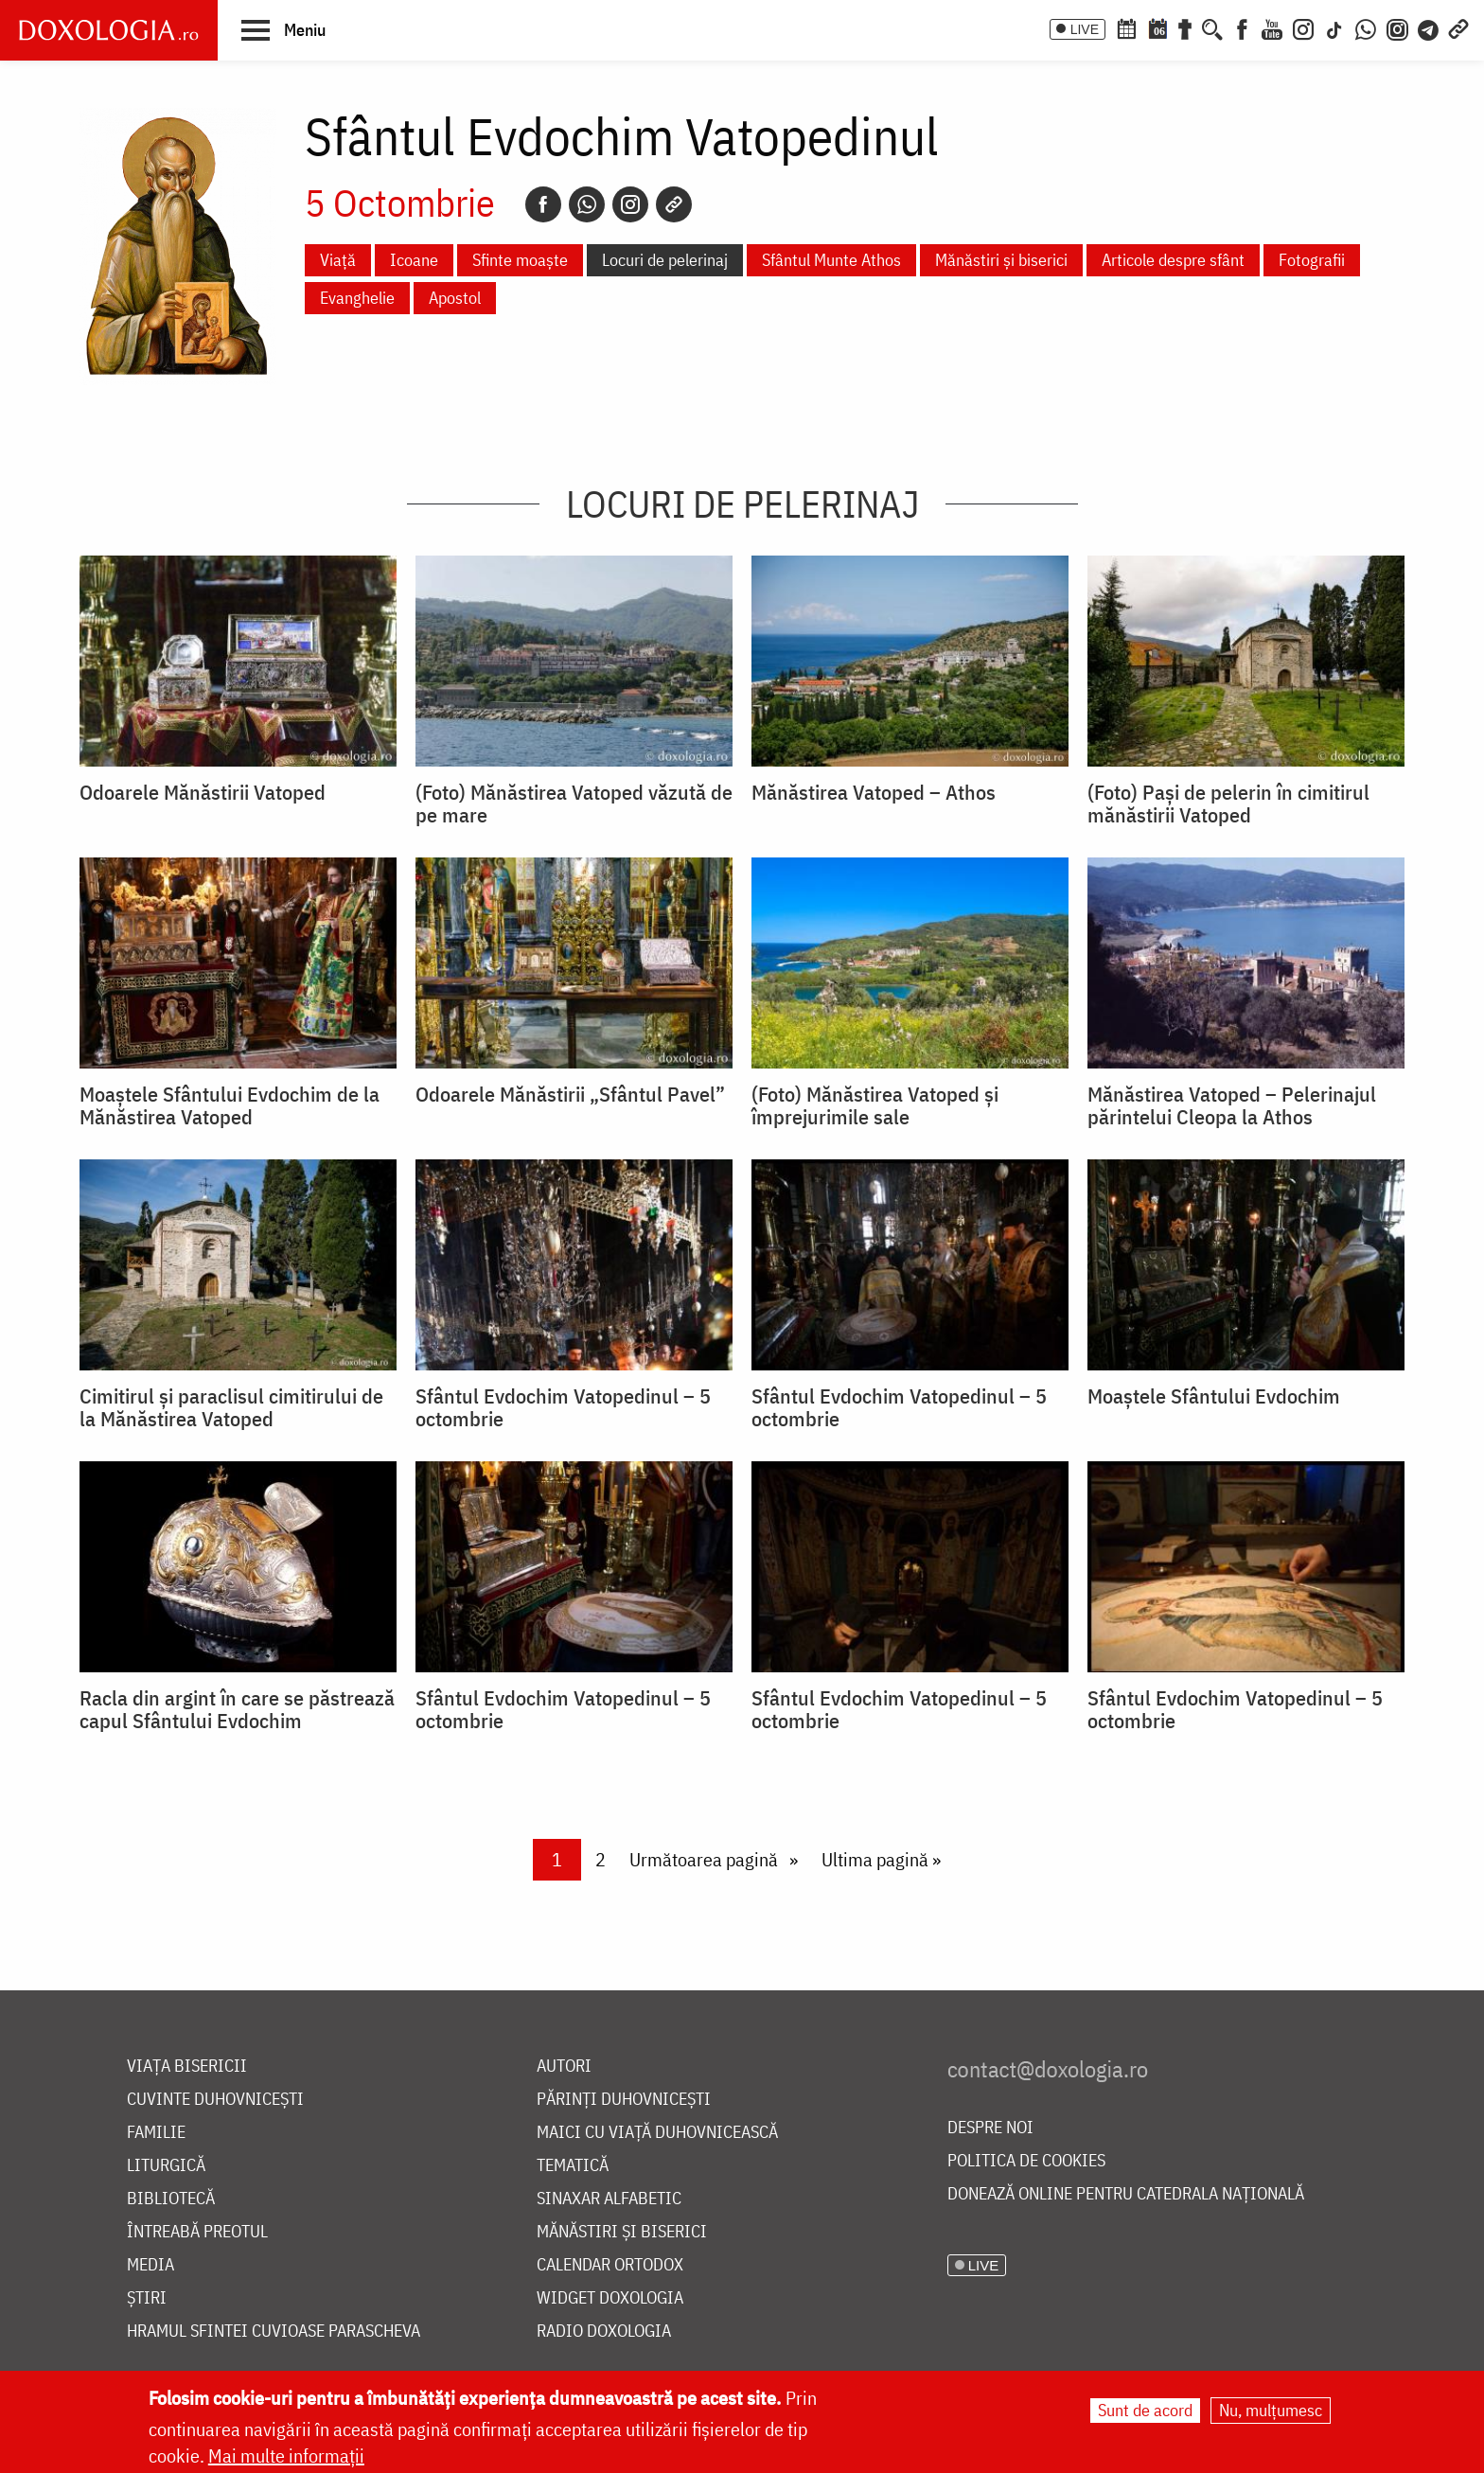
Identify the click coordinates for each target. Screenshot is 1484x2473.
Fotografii (1312, 260)
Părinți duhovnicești (624, 2100)
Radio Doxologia (604, 2331)
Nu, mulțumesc (1270, 2410)
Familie (156, 2133)
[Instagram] (1303, 27)
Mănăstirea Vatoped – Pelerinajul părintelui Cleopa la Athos (1231, 1105)
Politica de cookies (1026, 2161)
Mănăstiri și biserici (1001, 260)
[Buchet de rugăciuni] (1184, 27)
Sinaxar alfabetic (609, 2199)
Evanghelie (357, 298)
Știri (147, 2298)
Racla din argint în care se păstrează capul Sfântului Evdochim (237, 1709)
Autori (564, 2066)
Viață (338, 260)
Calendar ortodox (610, 2265)
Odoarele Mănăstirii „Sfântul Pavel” (570, 1094)
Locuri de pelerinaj (665, 260)
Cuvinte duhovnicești (215, 2100)
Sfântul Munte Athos (831, 260)
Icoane (414, 260)
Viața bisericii (187, 2066)
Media (150, 2265)
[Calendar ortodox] (1126, 27)
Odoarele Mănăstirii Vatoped (203, 792)
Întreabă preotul (197, 2232)
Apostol (455, 298)
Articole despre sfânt (1173, 260)
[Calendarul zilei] (1157, 27)
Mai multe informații (286, 2455)
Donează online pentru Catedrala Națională (1125, 2194)
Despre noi (990, 2128)
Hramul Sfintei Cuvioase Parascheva (273, 2331)
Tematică (573, 2166)
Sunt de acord (1145, 2410)
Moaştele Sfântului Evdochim (1213, 1396)
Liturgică (166, 2166)
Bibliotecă (171, 2199)
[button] (283, 29)
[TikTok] (1334, 27)
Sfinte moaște (520, 260)
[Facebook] (1242, 27)
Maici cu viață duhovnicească (657, 2133)
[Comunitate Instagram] (1397, 27)
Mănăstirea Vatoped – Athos (873, 792)
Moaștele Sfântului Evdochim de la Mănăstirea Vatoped (230, 1105)
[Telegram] (1429, 27)
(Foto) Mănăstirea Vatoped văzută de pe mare (574, 803)
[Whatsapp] (587, 204)
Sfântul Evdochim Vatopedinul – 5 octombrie (563, 1407)
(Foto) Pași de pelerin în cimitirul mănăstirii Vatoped (1228, 803)
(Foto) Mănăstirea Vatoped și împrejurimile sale (874, 1105)
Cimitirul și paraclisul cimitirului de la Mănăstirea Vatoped (231, 1407)
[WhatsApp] (1365, 27)
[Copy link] (674, 204)
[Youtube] (1272, 27)
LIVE (1084, 29)
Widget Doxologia (610, 2298)
